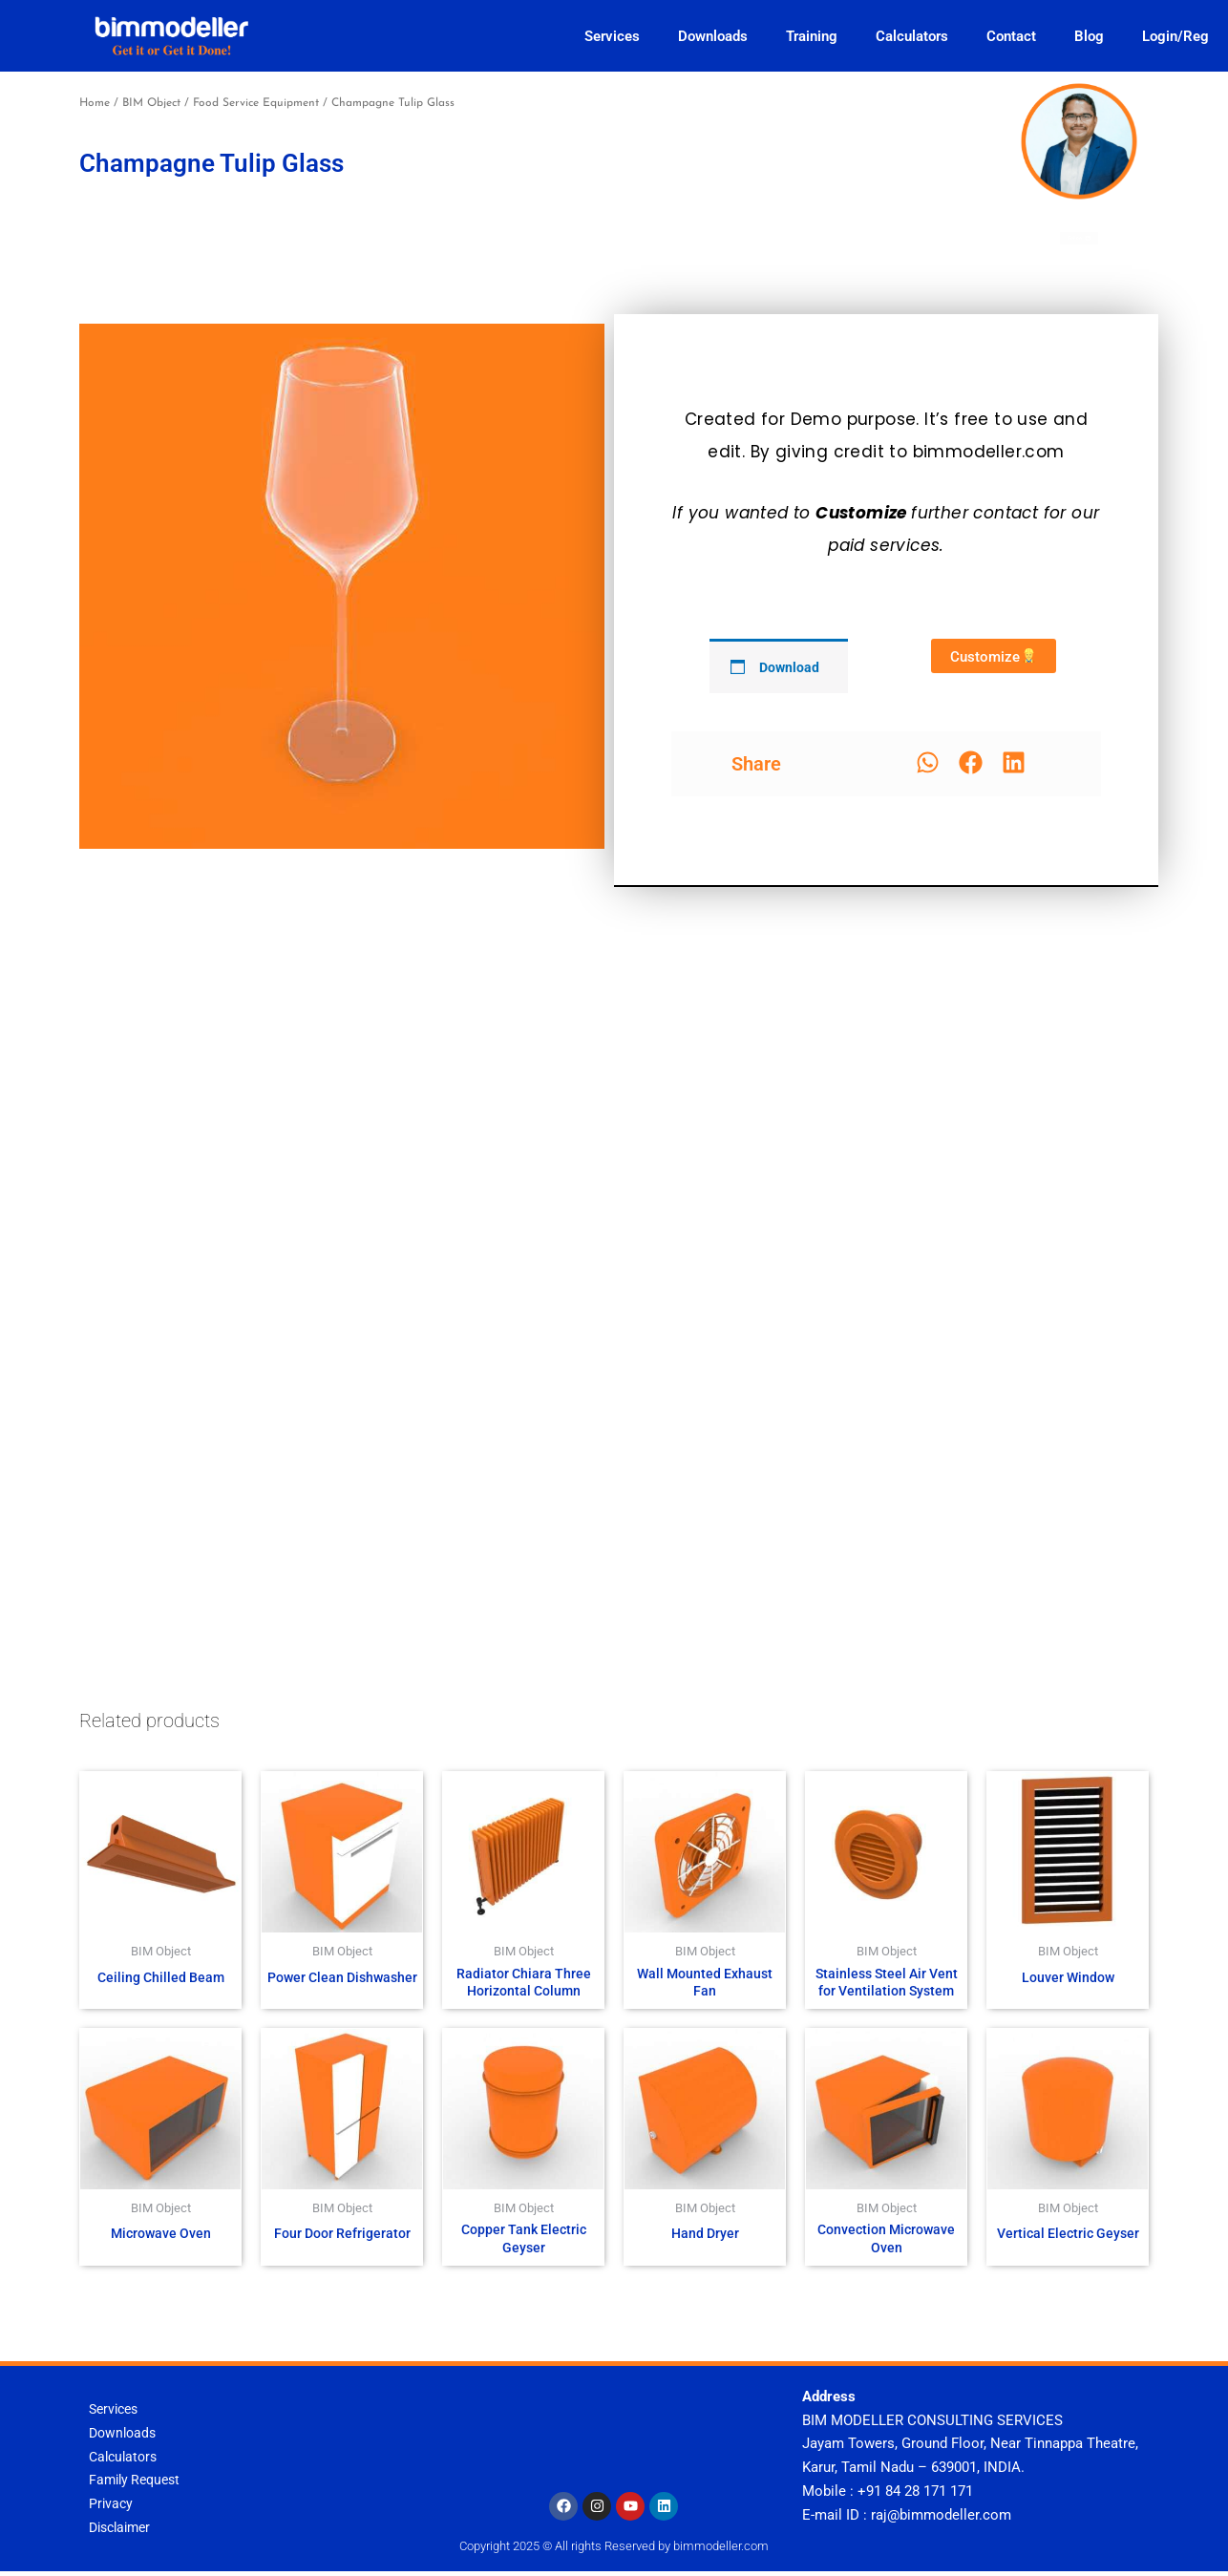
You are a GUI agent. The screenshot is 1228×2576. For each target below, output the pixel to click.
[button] (927, 762)
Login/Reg (1175, 36)
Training (811, 36)
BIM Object (151, 103)
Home (94, 103)
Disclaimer (123, 2532)
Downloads (713, 36)
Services (612, 36)
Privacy (112, 2508)
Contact (1011, 36)
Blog (1089, 36)
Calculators (912, 36)
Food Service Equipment (256, 103)
